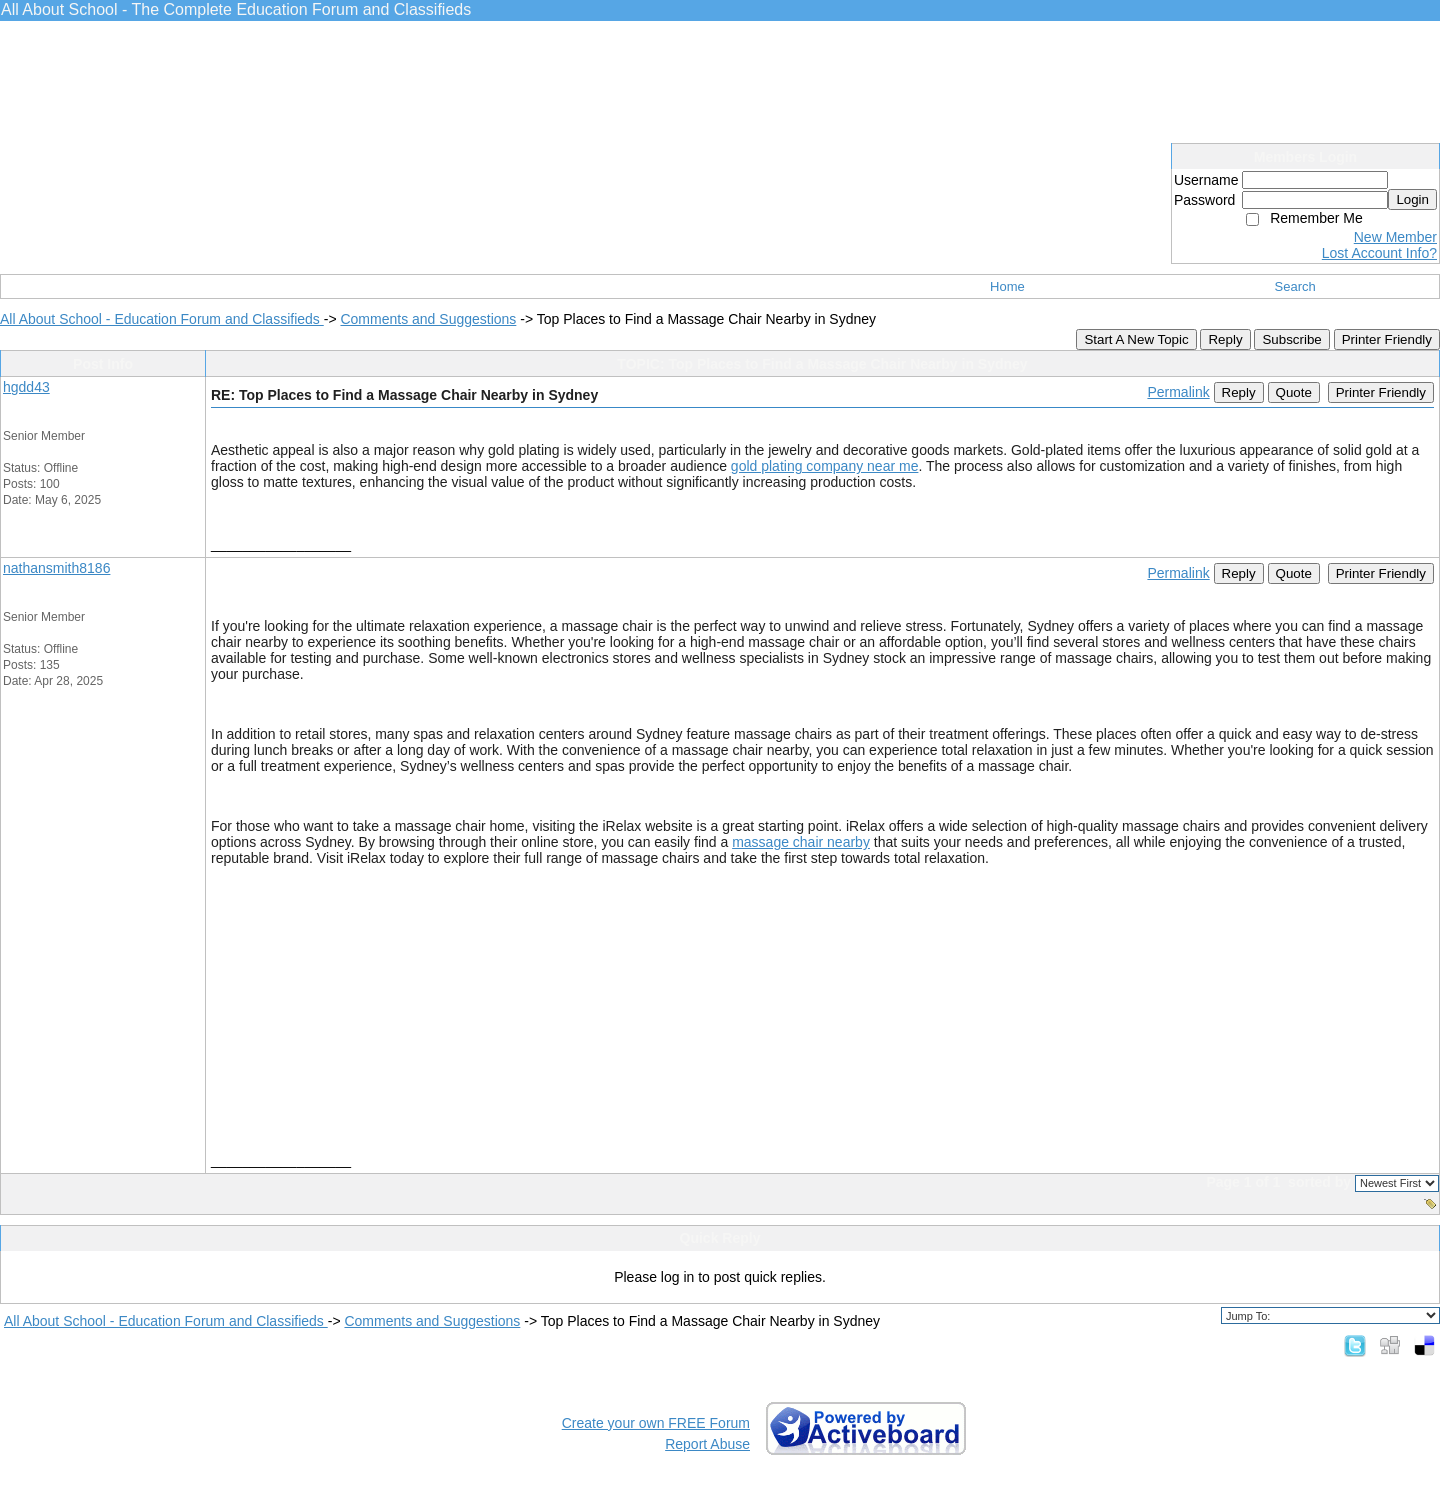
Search (1295, 286)
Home (1007, 286)
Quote (1294, 392)
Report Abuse (707, 1444)
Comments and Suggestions (428, 319)
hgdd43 (26, 387)
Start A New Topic (1136, 339)
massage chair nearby (801, 842)
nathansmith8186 (56, 568)
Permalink (1178, 392)
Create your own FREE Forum (656, 1423)
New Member (1395, 237)
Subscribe (1291, 339)
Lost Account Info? (1379, 253)
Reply (1225, 339)
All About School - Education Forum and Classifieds (162, 319)
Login (1412, 199)
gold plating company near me (825, 466)
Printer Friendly (1387, 339)
